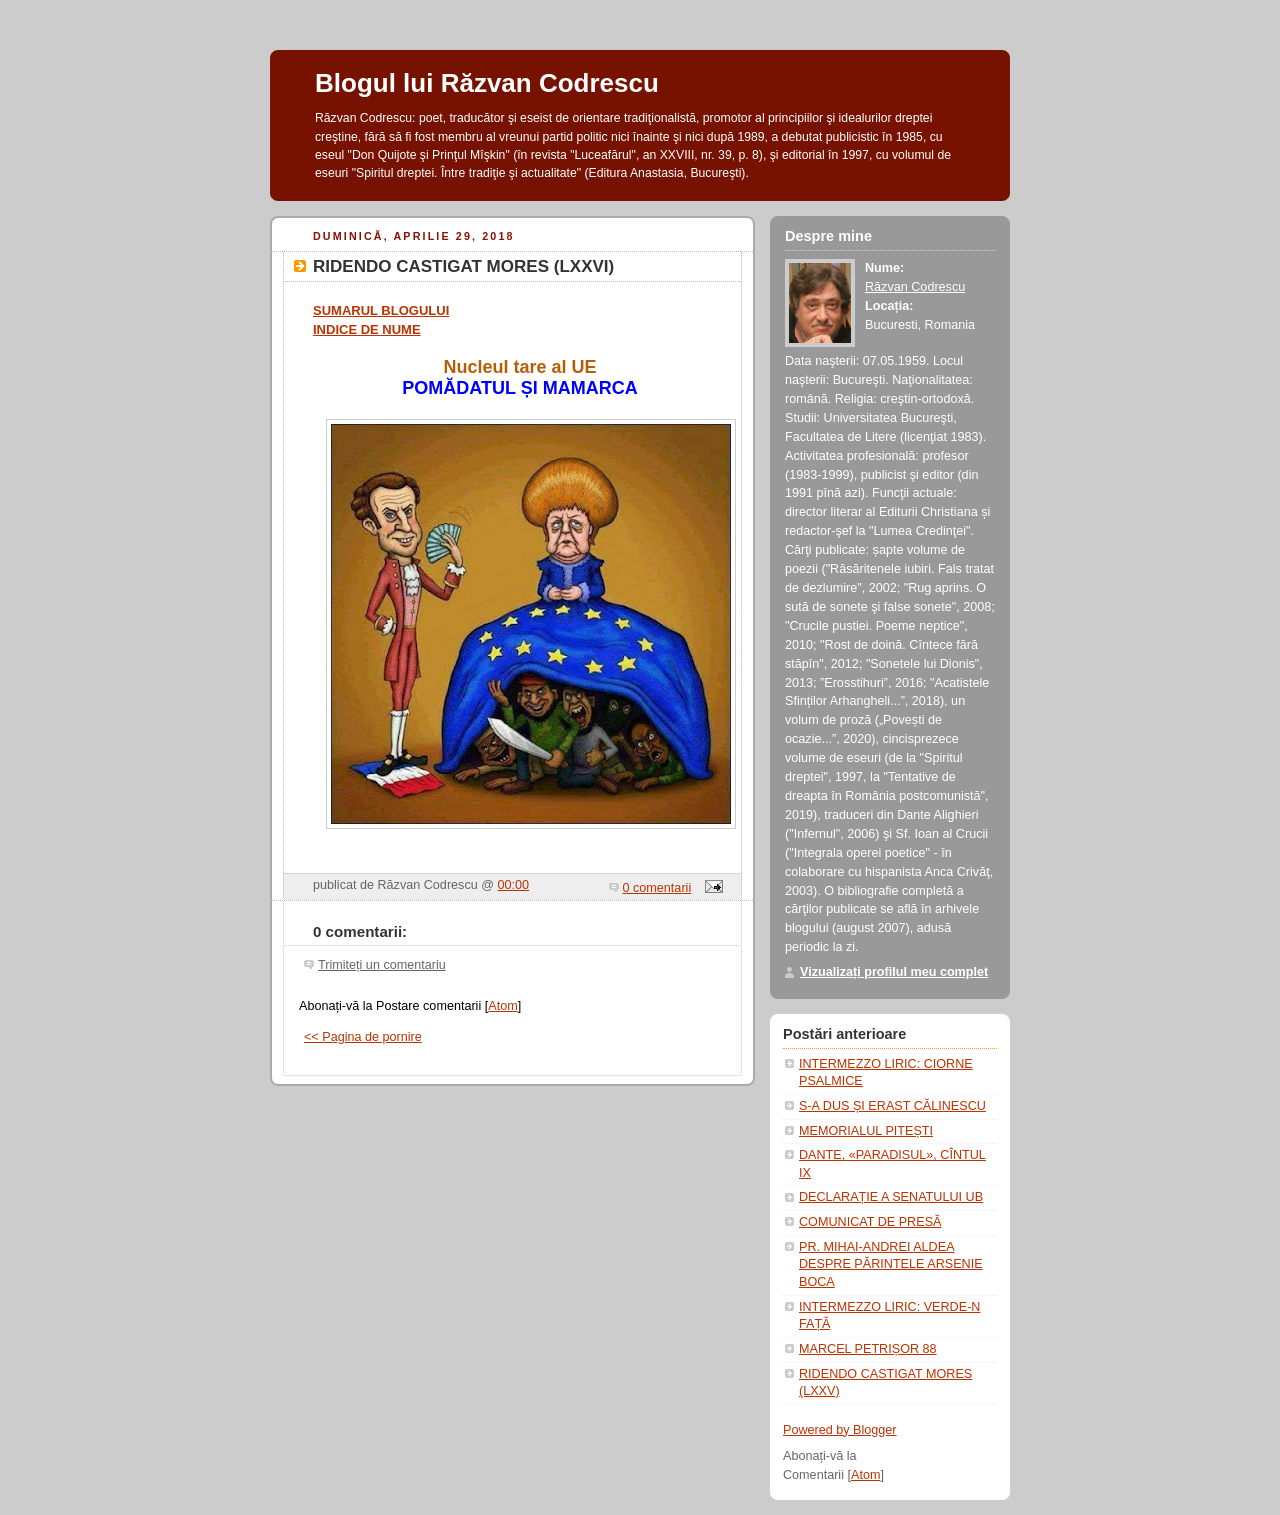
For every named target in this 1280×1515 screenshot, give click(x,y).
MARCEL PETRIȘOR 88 (868, 1349)
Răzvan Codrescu (915, 287)
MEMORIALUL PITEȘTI (866, 1131)
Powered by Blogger (840, 1430)
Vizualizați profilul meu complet (894, 972)
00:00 (514, 885)
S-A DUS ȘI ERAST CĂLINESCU (892, 1106)
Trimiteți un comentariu (382, 965)
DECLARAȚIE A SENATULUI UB (891, 1197)
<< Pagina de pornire (363, 1037)
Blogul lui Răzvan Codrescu (487, 83)
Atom (502, 1006)
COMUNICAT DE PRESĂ (870, 1222)
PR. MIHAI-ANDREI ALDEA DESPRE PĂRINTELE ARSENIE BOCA (891, 1264)
